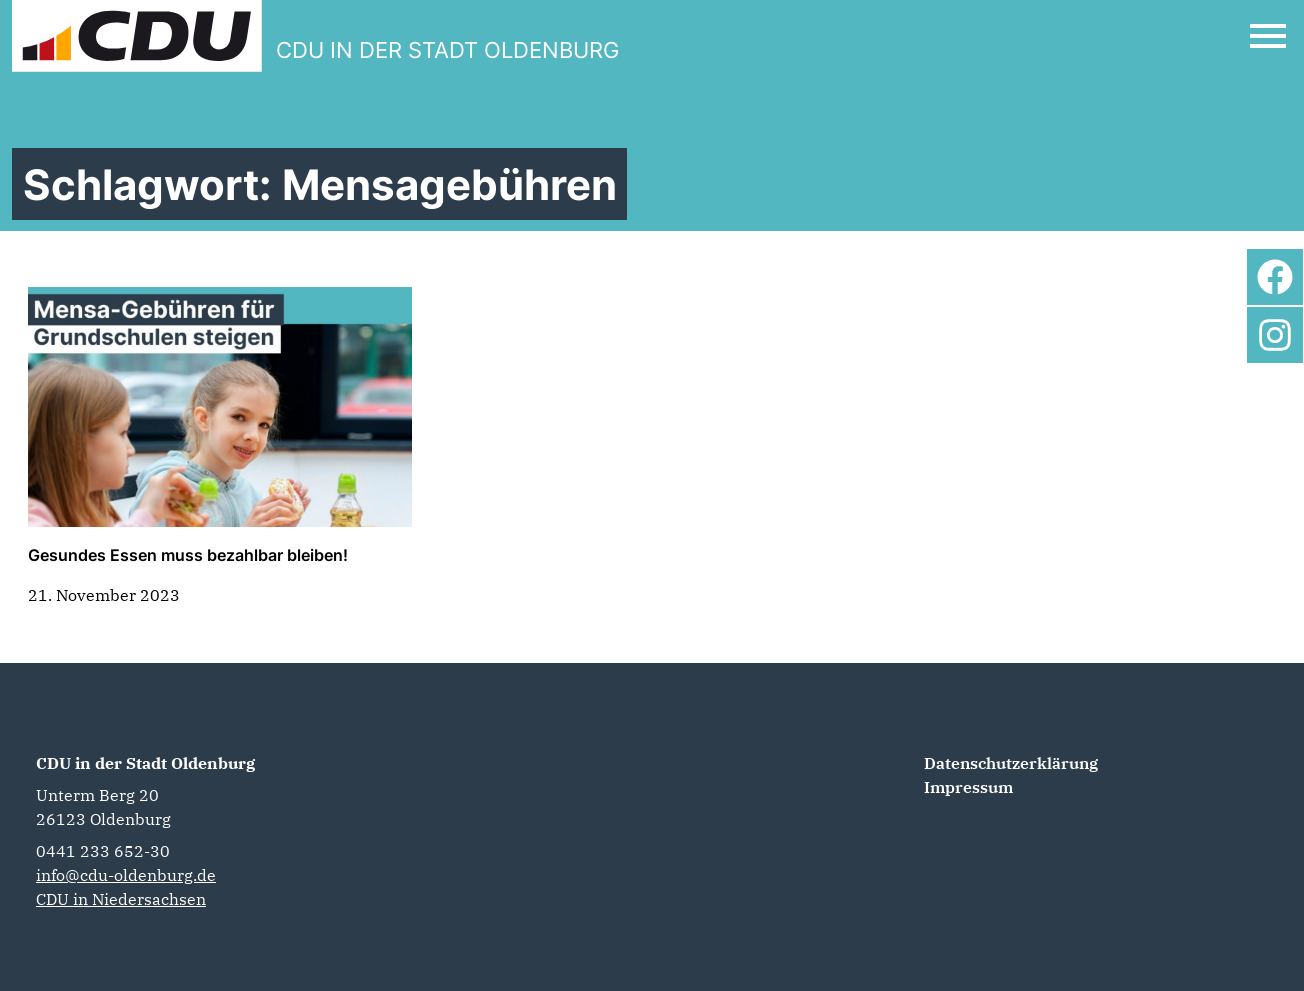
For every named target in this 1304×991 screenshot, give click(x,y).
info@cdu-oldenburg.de (126, 875)
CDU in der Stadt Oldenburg (145, 763)
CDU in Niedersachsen (121, 899)
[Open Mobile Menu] (1268, 36)
